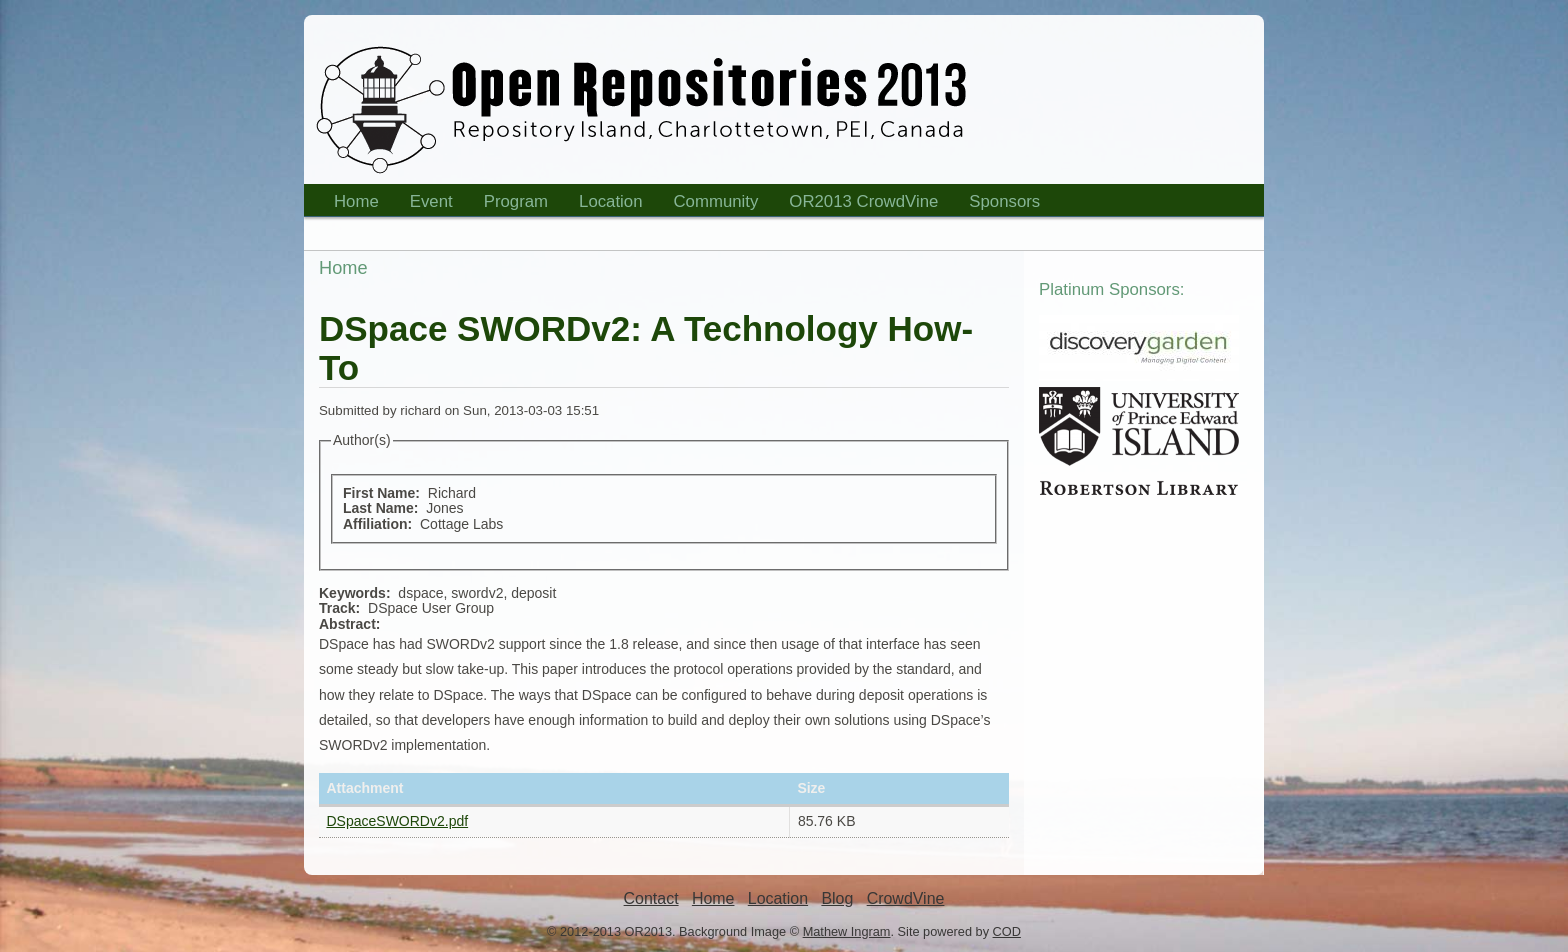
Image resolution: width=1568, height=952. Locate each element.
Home (350, 204)
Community (716, 201)
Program (510, 204)
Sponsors (998, 204)
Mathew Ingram (847, 931)
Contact (651, 898)
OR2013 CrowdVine (863, 201)
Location (604, 204)
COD (1007, 931)
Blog (837, 898)
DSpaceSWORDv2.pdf (398, 821)
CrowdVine (906, 898)
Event (425, 204)
